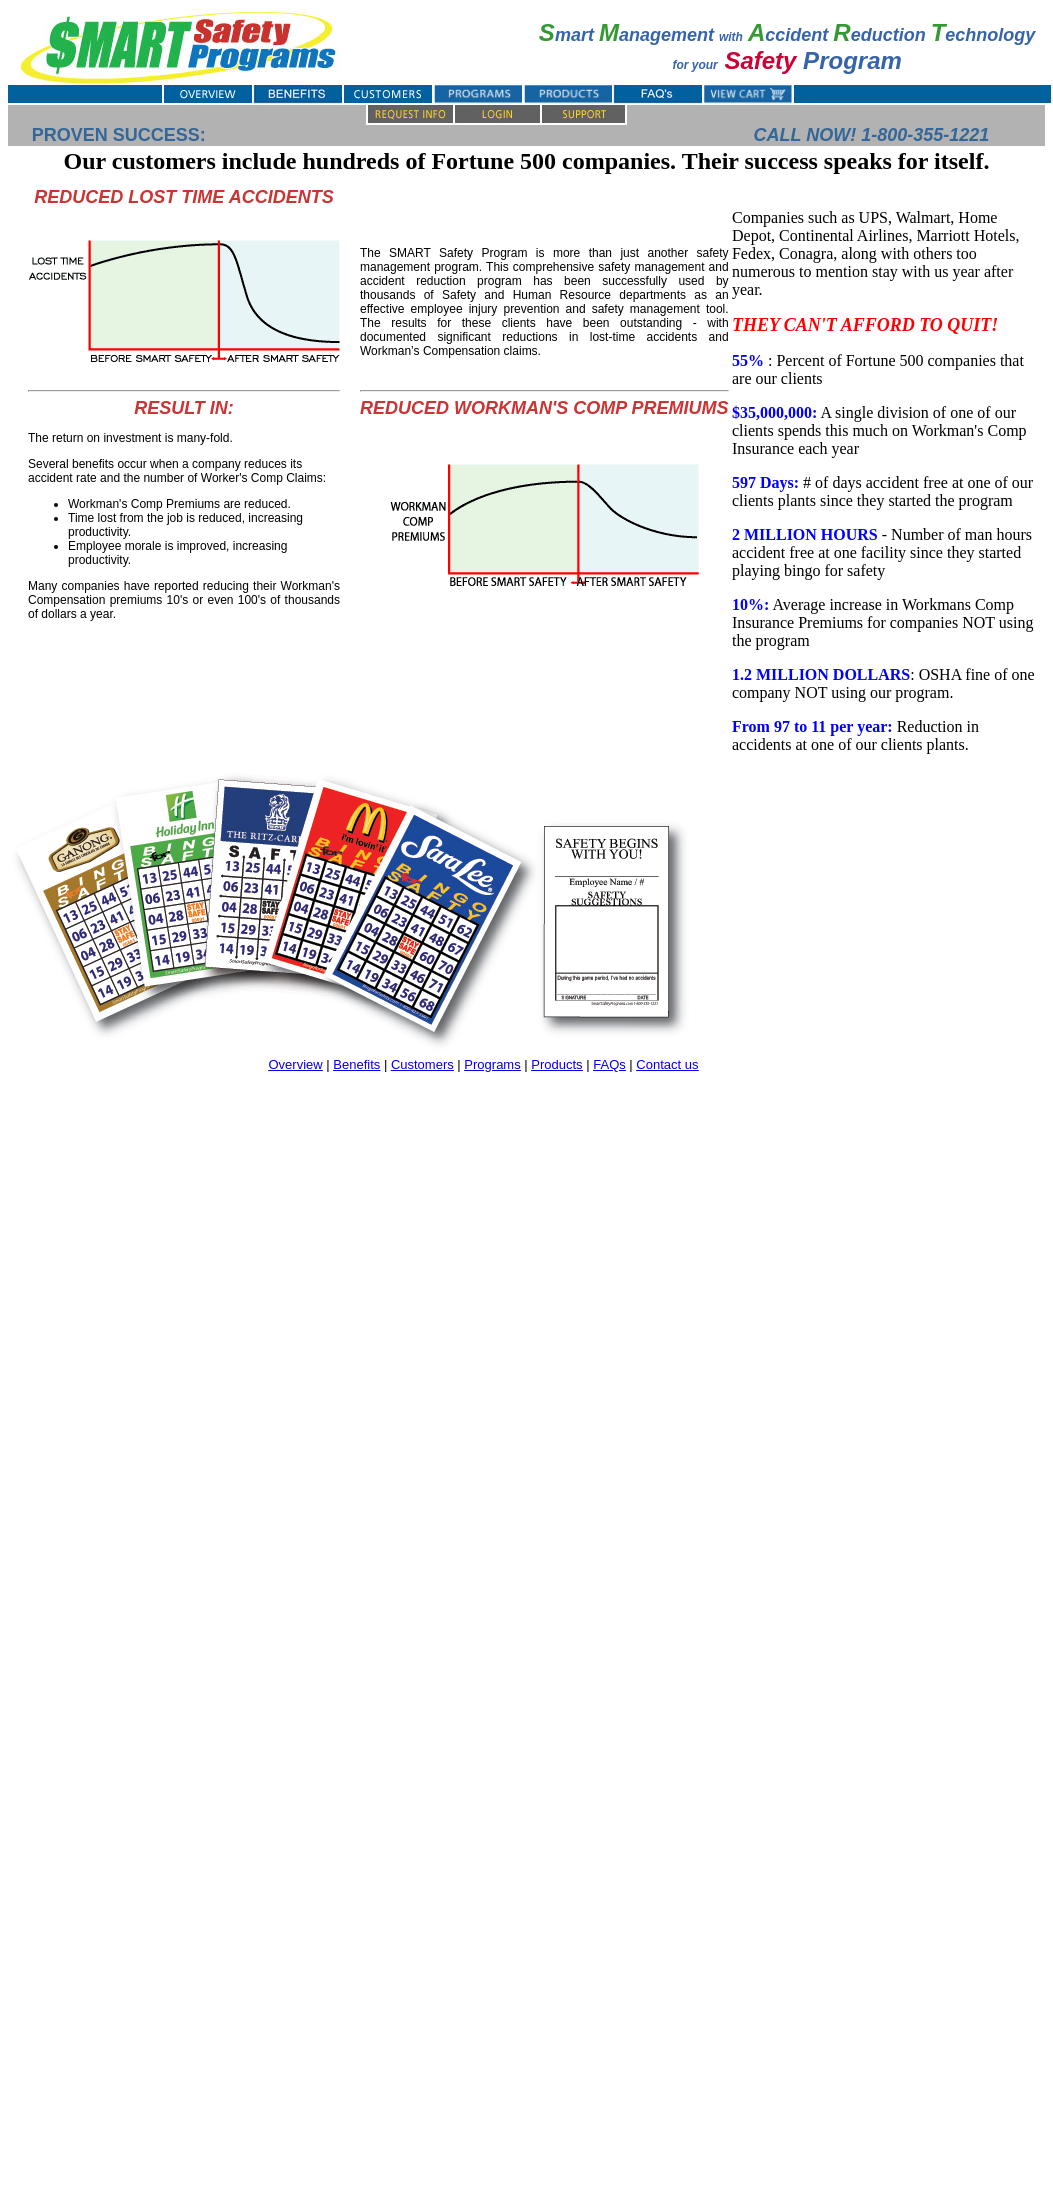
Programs (492, 1064)
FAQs (609, 1064)
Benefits (356, 1064)
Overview (295, 1064)
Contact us (667, 1064)
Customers (422, 1064)
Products (556, 1064)
